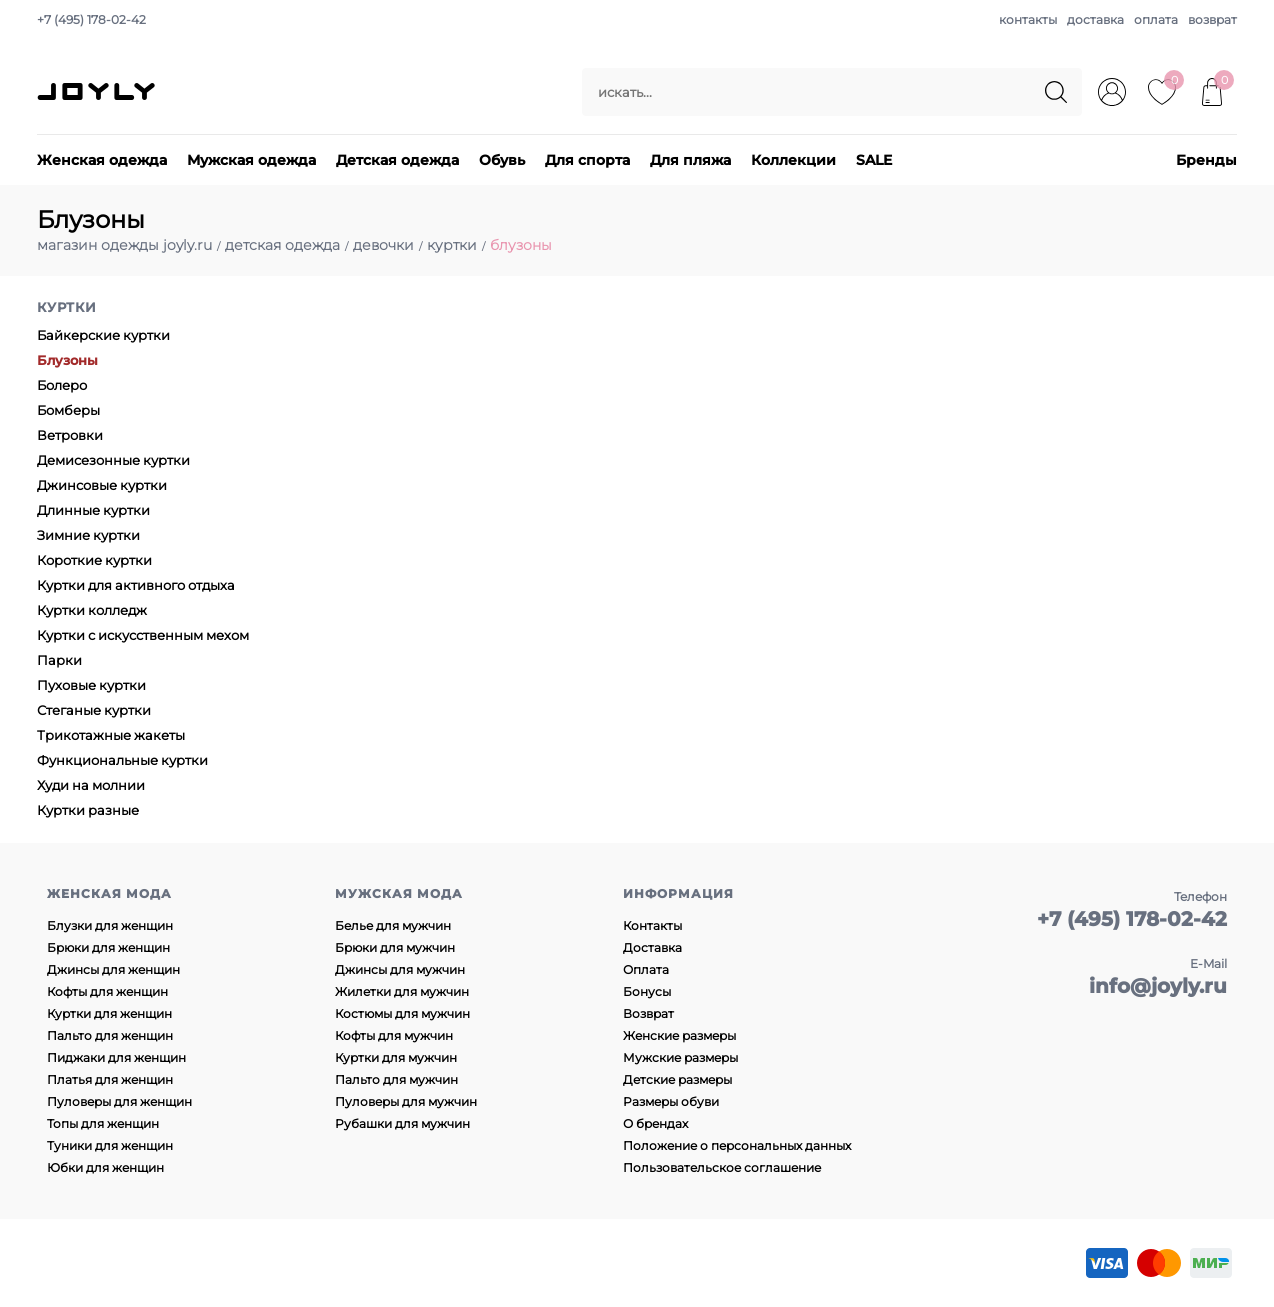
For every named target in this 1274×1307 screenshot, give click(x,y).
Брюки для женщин (108, 947)
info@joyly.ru (1158, 986)
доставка (1095, 19)
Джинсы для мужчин (400, 969)
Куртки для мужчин (396, 1057)
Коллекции (793, 160)
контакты (1028, 19)
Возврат (648, 1013)
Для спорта (587, 160)
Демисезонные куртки (113, 460)
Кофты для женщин (107, 991)
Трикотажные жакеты (111, 735)
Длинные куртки (93, 510)
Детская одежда (397, 160)
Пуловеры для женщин (119, 1101)
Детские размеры (677, 1079)
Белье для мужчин (393, 925)
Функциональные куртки (122, 760)
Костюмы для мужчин (402, 1013)
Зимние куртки (88, 535)
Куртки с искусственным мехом (143, 635)
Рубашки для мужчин (402, 1123)
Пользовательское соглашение (722, 1167)
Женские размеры (679, 1035)
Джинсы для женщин (113, 969)
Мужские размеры (680, 1057)
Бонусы (647, 991)
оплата (1156, 19)
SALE (874, 160)
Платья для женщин (110, 1079)
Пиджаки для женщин (116, 1057)
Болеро (62, 385)
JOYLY (98, 92)
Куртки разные (88, 810)
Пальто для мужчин (396, 1079)
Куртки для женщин (109, 1013)
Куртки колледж (92, 610)
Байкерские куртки (103, 335)
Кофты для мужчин (394, 1035)
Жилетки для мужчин (402, 991)
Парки (59, 660)
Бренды (1206, 160)
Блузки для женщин (110, 925)
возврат (1212, 19)
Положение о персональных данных (737, 1145)
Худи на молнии (91, 785)
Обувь (502, 160)
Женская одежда (102, 160)
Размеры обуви (671, 1101)
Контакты (652, 925)
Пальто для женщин (110, 1035)
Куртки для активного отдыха (136, 585)
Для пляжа (690, 160)
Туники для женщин (110, 1145)
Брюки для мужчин (395, 947)
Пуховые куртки (91, 685)
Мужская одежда (251, 160)
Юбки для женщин (105, 1167)
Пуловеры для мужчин (406, 1101)
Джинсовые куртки (102, 485)
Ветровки (70, 435)
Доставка (652, 947)
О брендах (655, 1123)
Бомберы (68, 410)
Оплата (646, 969)
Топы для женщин (103, 1123)
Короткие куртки (94, 560)
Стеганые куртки (94, 710)
